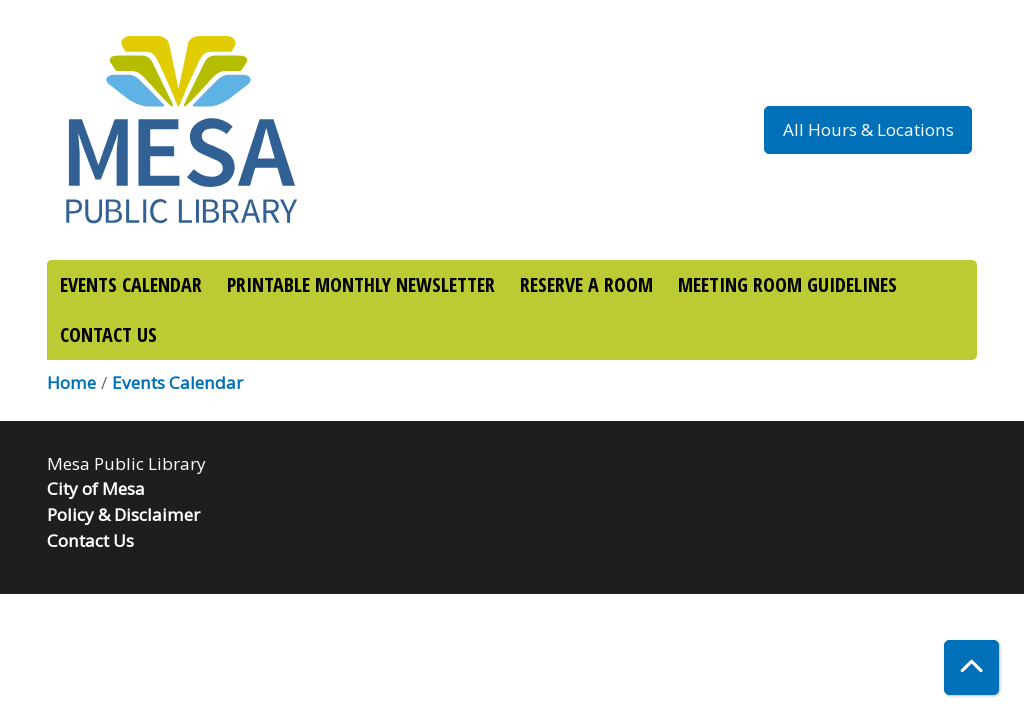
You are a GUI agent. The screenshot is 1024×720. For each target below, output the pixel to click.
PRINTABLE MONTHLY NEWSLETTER (361, 284)
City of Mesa (96, 488)
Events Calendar (177, 382)
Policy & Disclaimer (123, 514)
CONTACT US (108, 334)
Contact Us (90, 540)
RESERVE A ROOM (586, 284)
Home (71, 382)
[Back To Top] (971, 667)
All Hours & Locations (868, 129)
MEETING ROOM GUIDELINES (787, 284)
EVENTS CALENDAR (131, 284)
